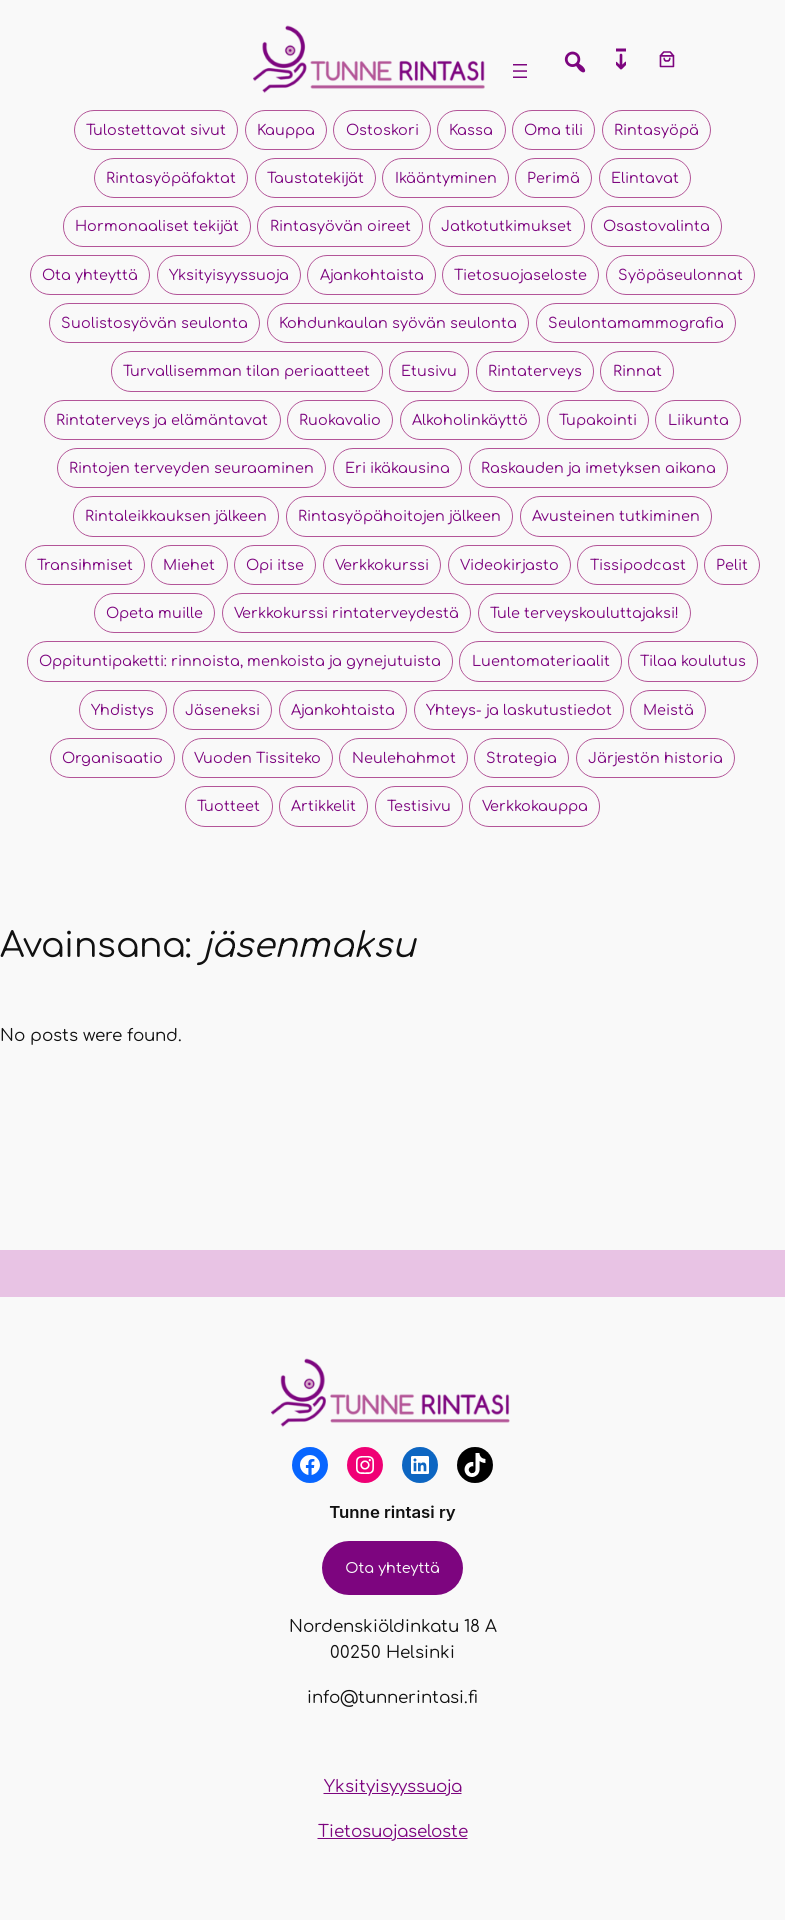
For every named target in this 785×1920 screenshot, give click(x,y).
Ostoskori (382, 130)
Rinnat (637, 371)
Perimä (553, 178)
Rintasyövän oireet (340, 226)
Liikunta (698, 420)
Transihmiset (85, 565)
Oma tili (553, 130)
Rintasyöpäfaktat (171, 178)
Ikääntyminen (446, 178)
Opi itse (275, 565)
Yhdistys (122, 710)
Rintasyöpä (656, 130)
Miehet (189, 565)
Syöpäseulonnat (680, 275)
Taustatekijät (315, 178)
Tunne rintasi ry (392, 1512)
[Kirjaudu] (718, 58)
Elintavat (645, 178)
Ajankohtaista (372, 275)
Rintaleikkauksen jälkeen (176, 516)
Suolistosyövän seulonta (154, 323)
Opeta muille (154, 613)
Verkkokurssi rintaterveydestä (346, 613)
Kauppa (286, 130)
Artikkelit (323, 806)
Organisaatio (112, 758)
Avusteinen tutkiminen (616, 516)
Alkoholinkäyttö (470, 420)
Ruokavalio (340, 420)
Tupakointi (598, 420)
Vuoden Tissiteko (257, 758)
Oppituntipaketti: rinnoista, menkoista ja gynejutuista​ (240, 661)
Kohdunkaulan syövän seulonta (398, 323)
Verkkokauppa (535, 806)
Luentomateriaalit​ (541, 661)
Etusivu (429, 371)
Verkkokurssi (382, 565)
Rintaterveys (535, 371)
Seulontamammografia (636, 323)
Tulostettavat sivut (156, 130)
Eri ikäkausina (397, 468)
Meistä (668, 710)
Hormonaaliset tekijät (157, 226)
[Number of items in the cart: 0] (667, 58)
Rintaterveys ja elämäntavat (162, 420)
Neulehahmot (404, 758)
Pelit (732, 565)
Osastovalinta (656, 226)
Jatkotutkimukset (506, 226)
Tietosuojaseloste (520, 275)
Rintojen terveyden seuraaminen (191, 468)
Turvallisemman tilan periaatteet (246, 371)
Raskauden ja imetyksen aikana (598, 468)
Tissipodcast (638, 565)
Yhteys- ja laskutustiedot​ (519, 710)
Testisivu (419, 806)
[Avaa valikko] (520, 71)
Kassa (471, 130)
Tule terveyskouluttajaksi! (584, 613)
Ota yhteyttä (90, 275)
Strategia (521, 758)
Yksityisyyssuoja (229, 275)
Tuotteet (228, 806)
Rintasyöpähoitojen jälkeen (399, 516)
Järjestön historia (655, 758)
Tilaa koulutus (693, 661)
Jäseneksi (222, 710)
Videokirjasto (509, 565)
